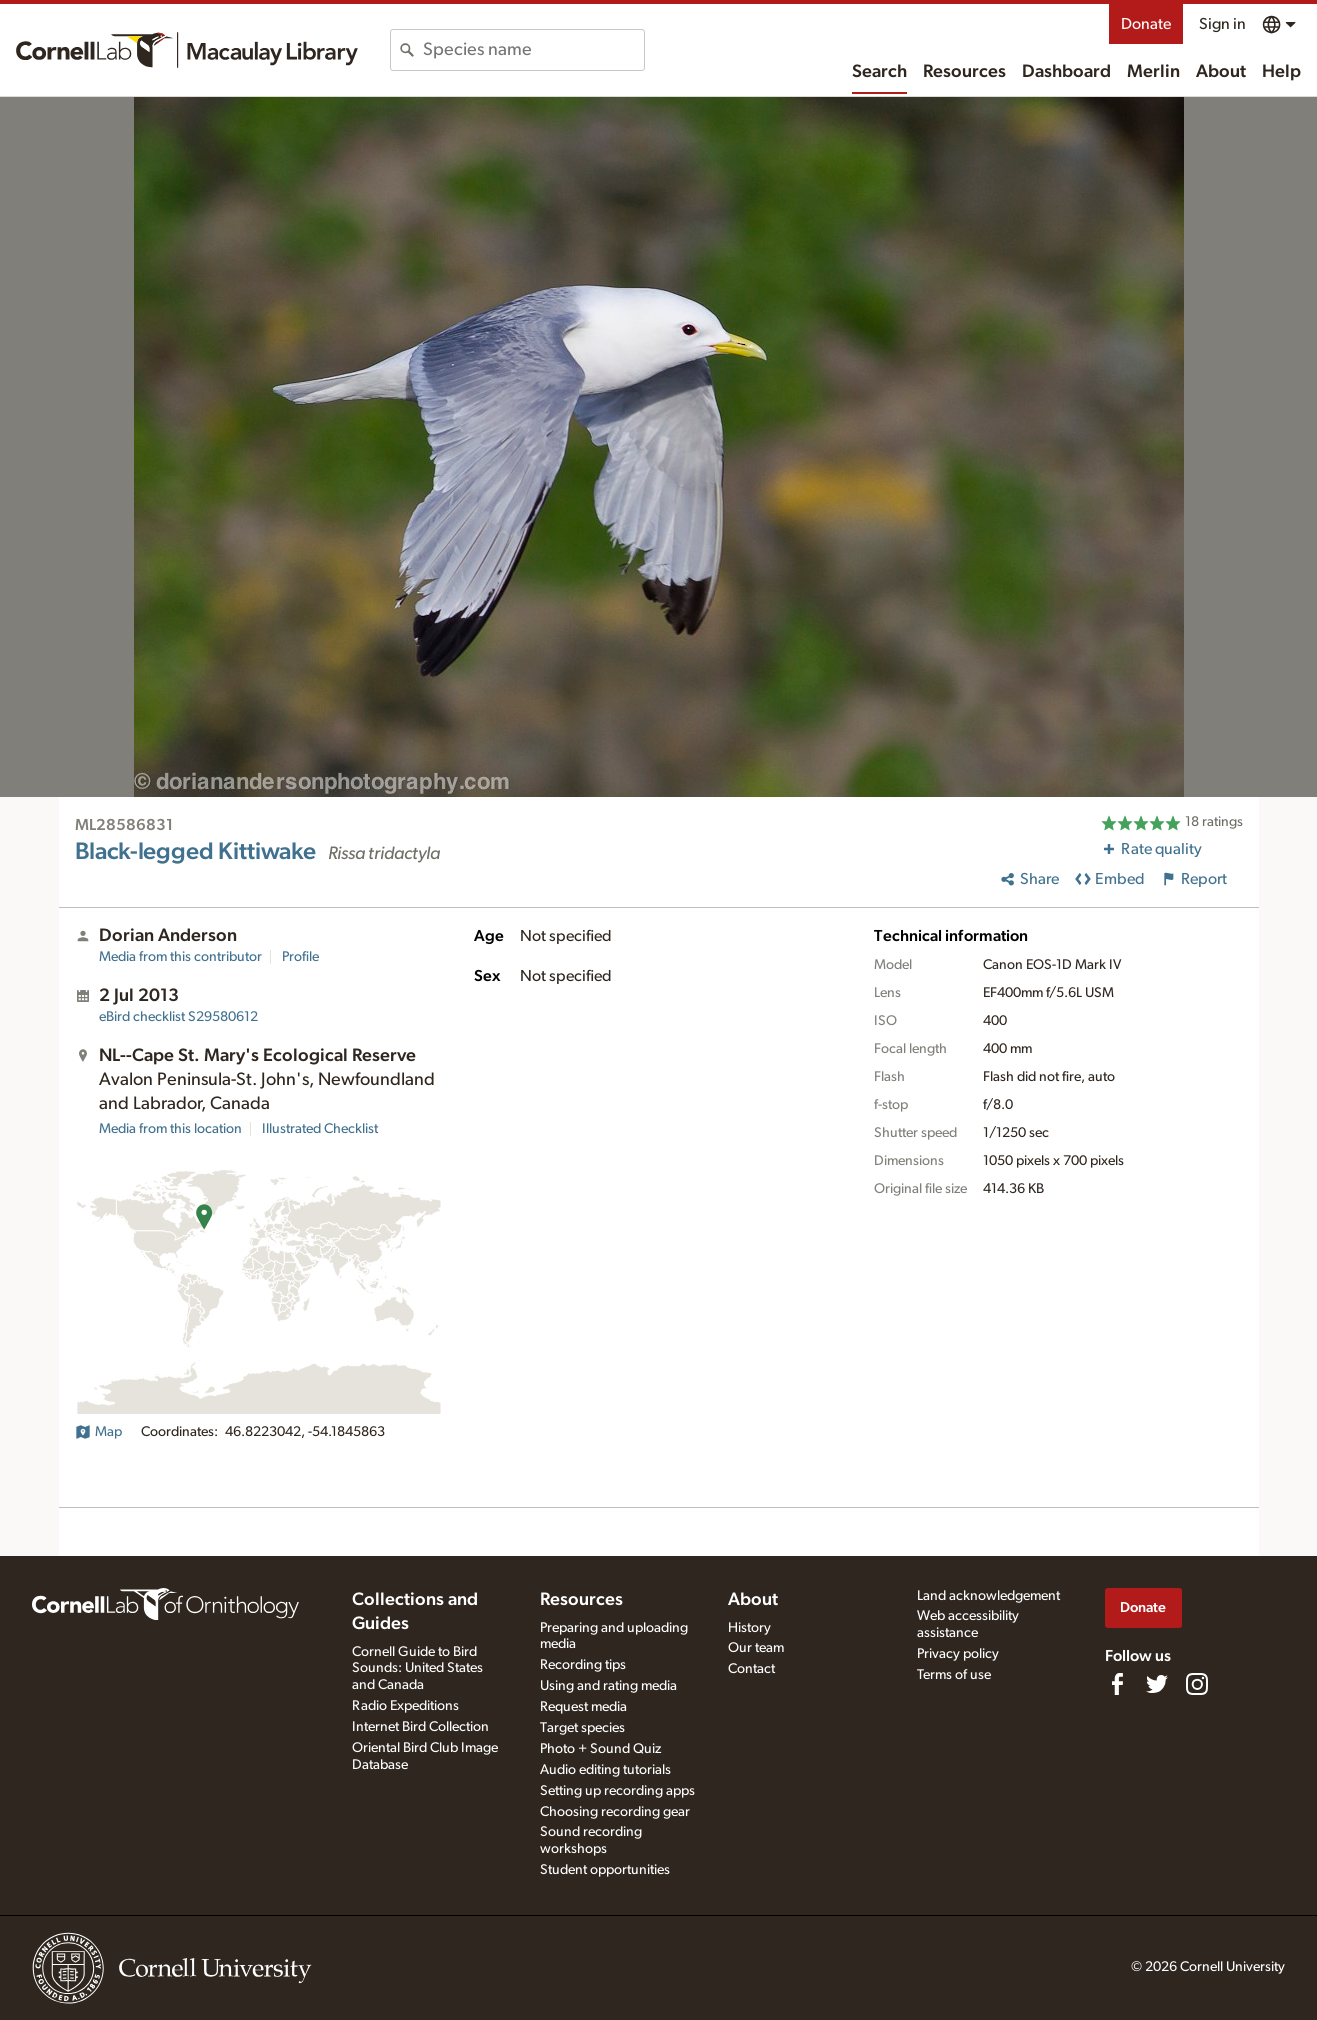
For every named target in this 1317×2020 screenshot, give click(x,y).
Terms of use (954, 1675)
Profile (300, 957)
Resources (964, 72)
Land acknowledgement (988, 1596)
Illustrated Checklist (320, 1129)
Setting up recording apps (617, 1791)
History (749, 1628)
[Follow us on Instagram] (1197, 1684)
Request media (583, 1707)
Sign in (1222, 24)
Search (879, 72)
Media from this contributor (180, 957)
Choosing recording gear (615, 1812)
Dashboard (1066, 72)
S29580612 (178, 1017)
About (1221, 72)
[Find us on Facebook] (1117, 1684)
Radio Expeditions (405, 1706)
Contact (751, 1669)
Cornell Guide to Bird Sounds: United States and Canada (417, 1669)
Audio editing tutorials (605, 1770)
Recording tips (583, 1665)
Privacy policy (958, 1654)
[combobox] (533, 50)
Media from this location (170, 1129)
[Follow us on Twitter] (1157, 1684)
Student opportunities (605, 1870)
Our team (756, 1648)
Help (1281, 72)
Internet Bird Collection (420, 1727)
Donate (1146, 24)
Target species (582, 1728)
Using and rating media (608, 1686)
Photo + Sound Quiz (600, 1749)
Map (98, 1432)
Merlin (1153, 72)
